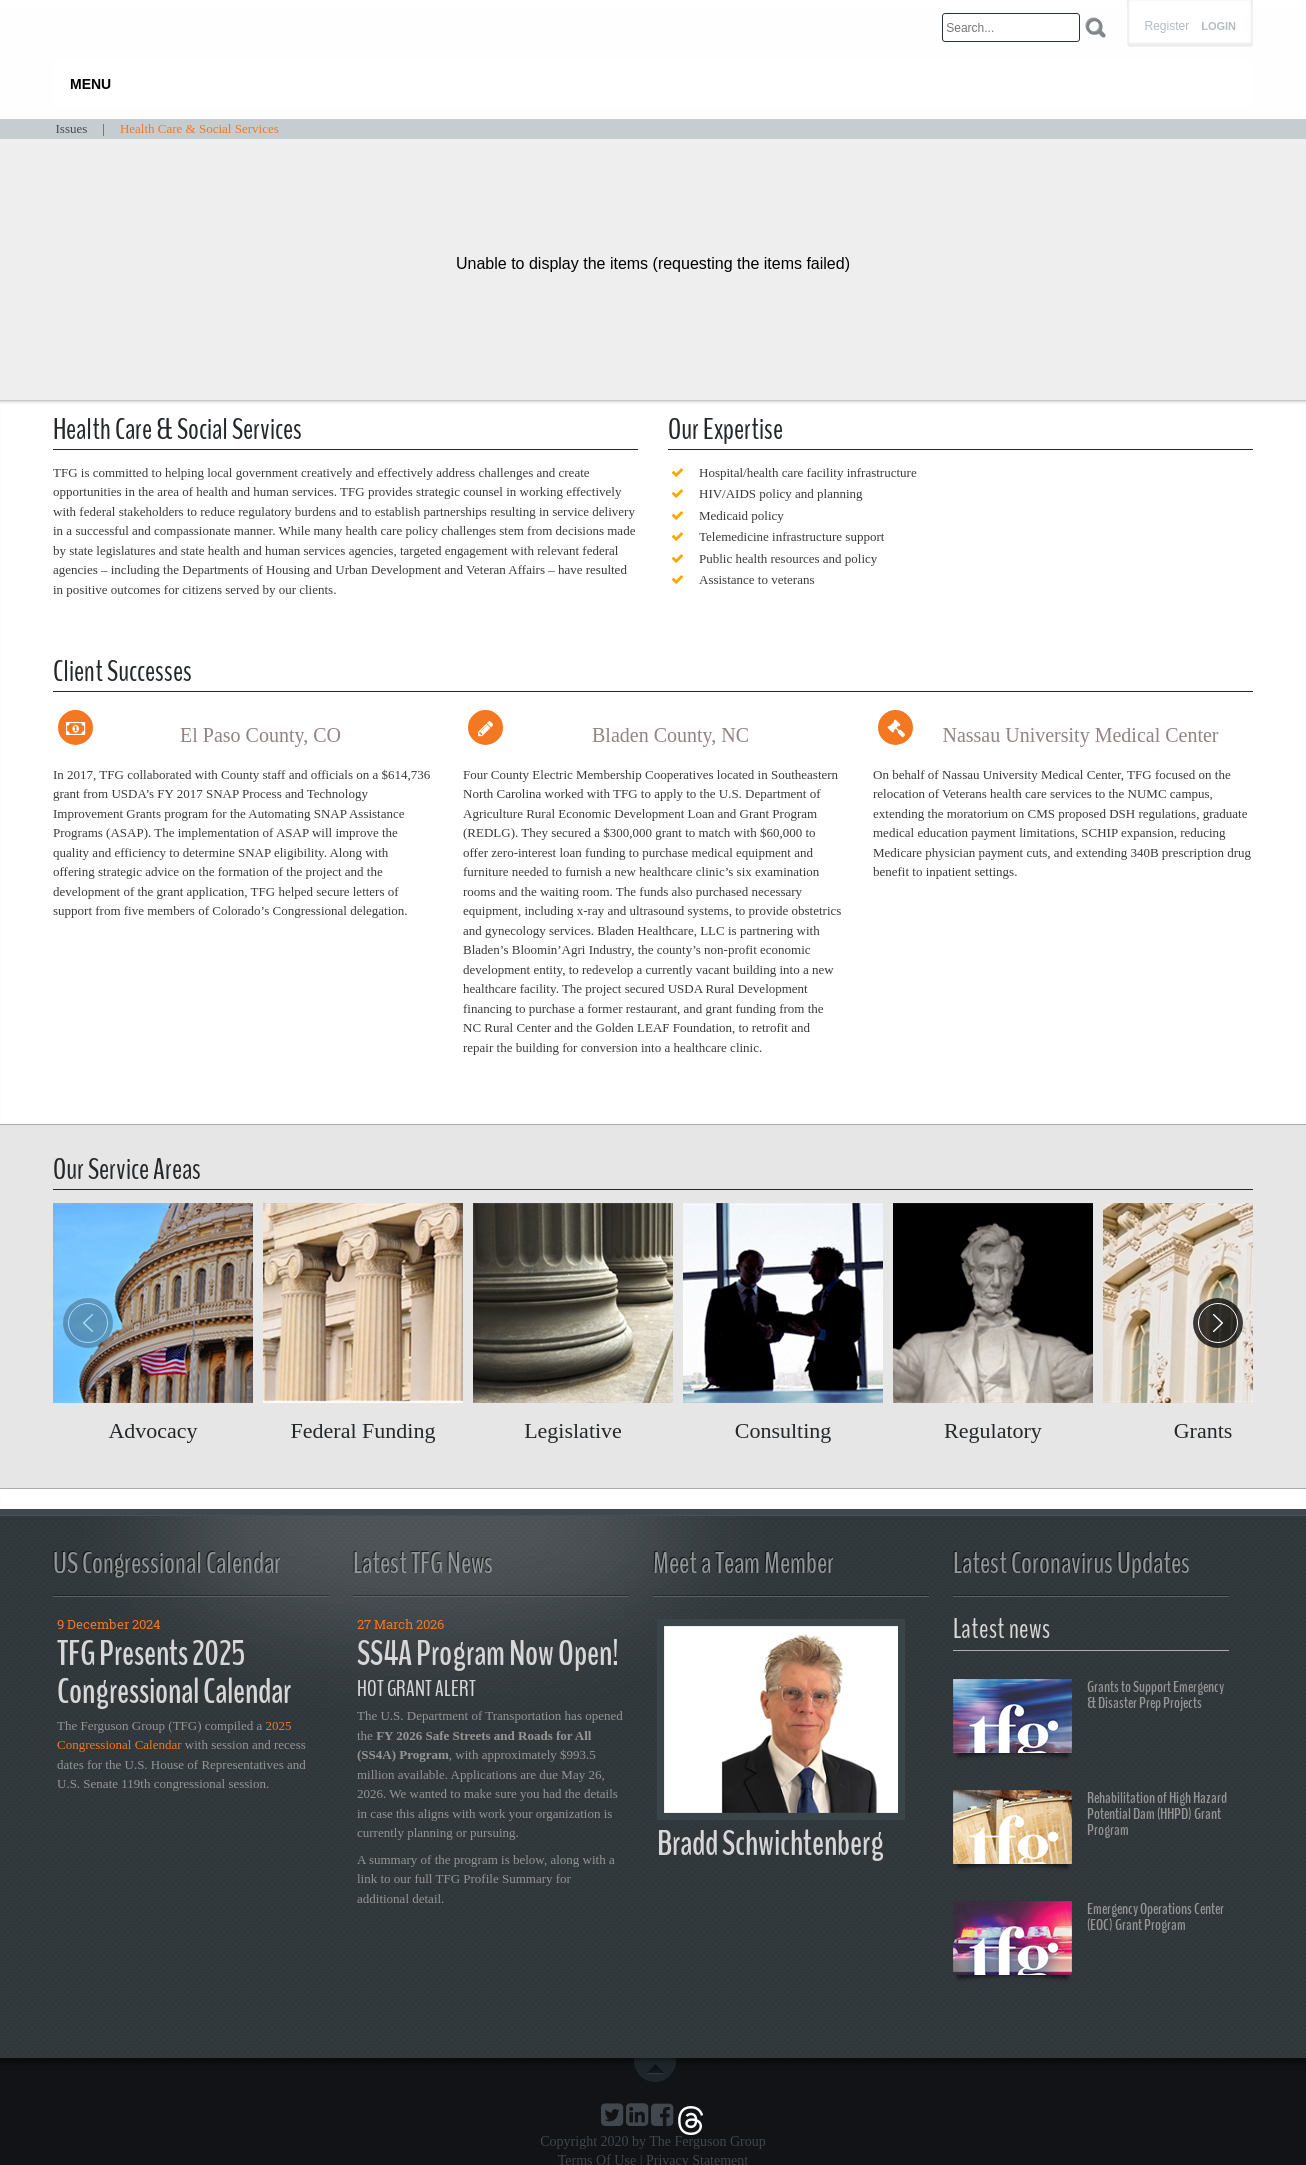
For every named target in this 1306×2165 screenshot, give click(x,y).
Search (1095, 27)
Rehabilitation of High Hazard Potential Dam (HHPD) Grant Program (1090, 1830)
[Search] (1011, 27)
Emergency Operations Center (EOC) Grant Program (1088, 1941)
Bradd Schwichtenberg (770, 1843)
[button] (1218, 1323)
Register (1166, 26)
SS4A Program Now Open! (488, 1653)
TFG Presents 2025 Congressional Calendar (174, 1673)
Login (1218, 26)
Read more (153, 1323)
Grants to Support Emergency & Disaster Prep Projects (1088, 1719)
